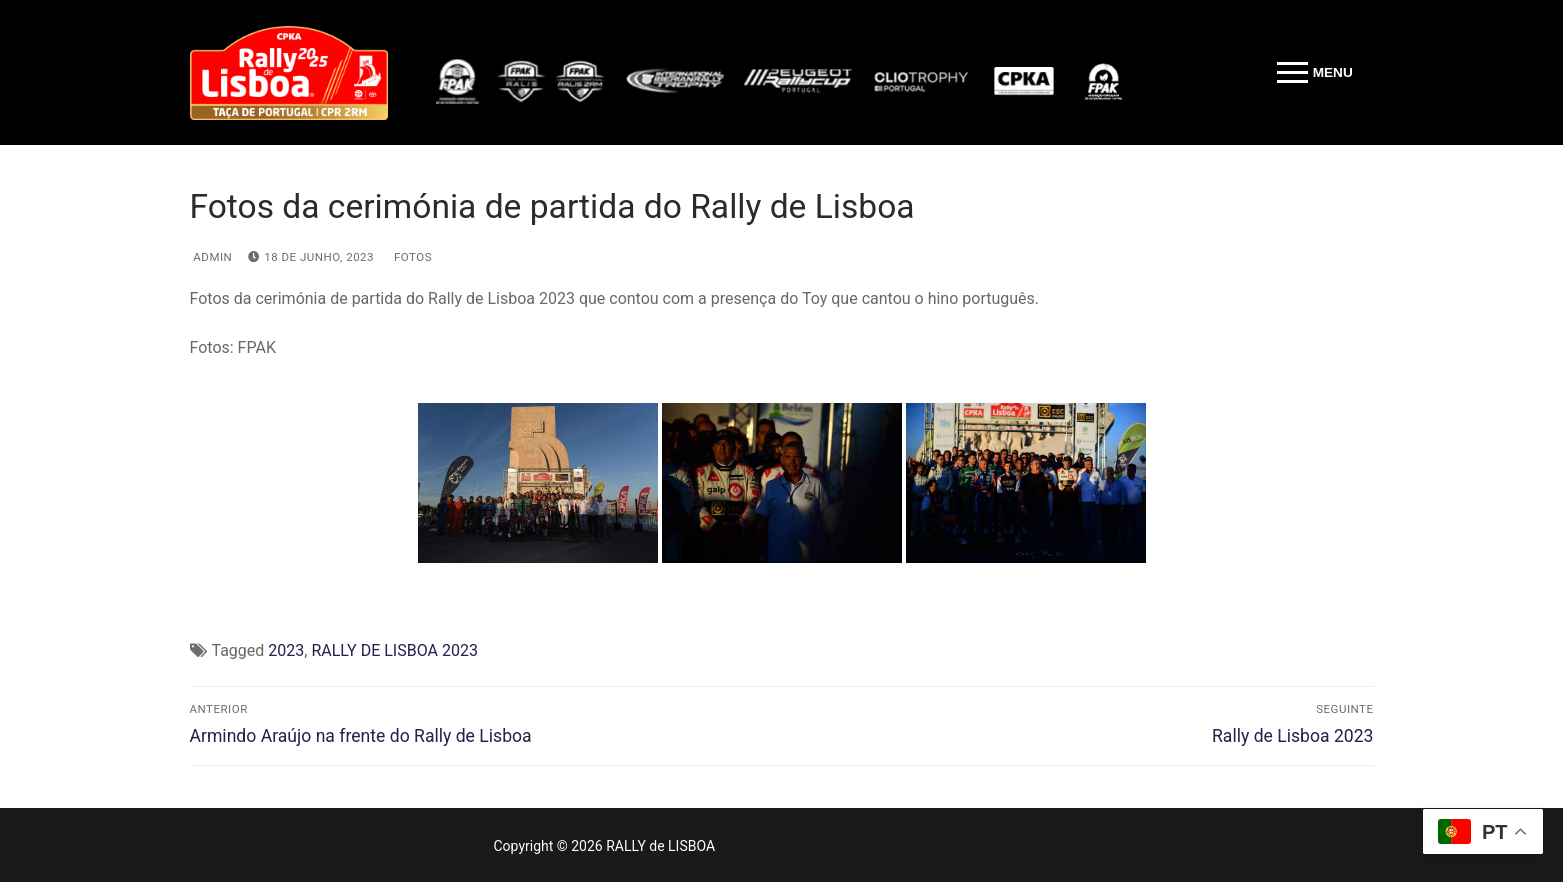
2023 (286, 650)
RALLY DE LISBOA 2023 (394, 650)
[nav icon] (1314, 73)
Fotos (411, 257)
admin (211, 257)
